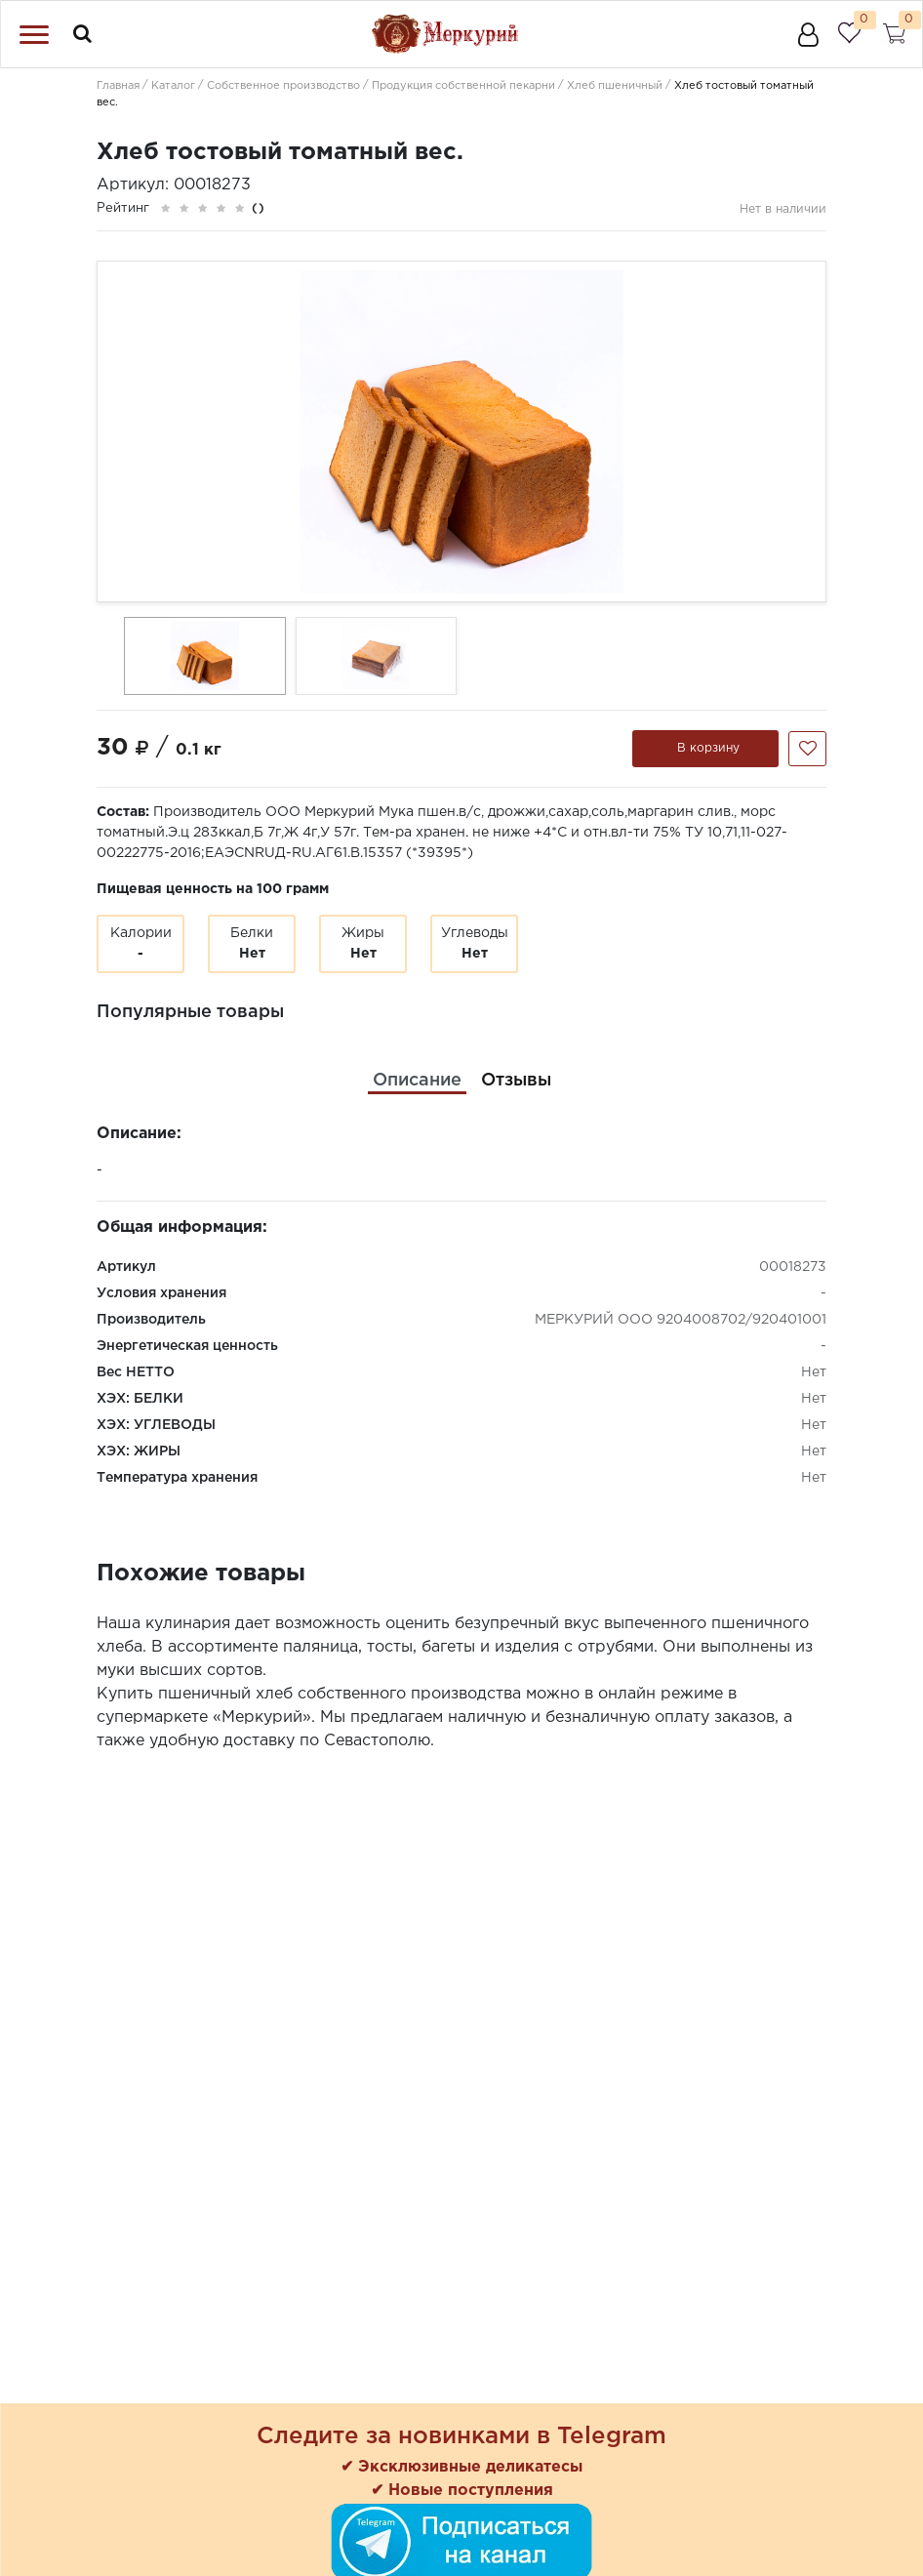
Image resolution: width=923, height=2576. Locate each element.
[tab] (417, 1081)
